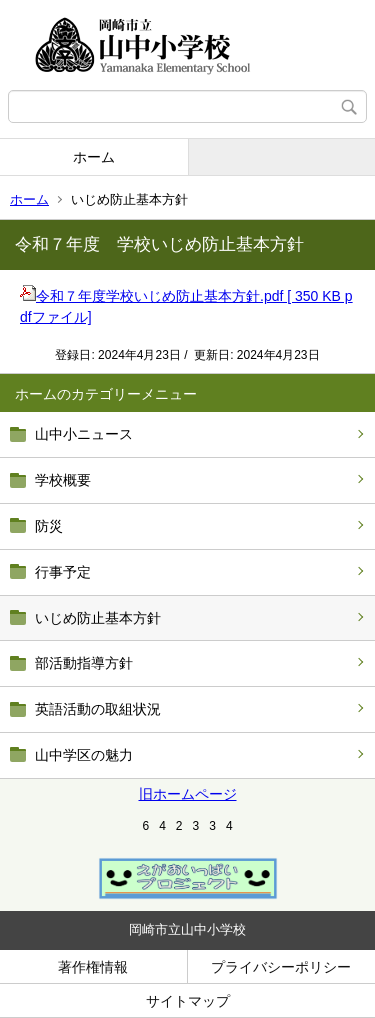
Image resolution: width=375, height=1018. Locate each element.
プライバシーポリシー (281, 967)
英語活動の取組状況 (98, 709)
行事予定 (63, 572)
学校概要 (63, 480)
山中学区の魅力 (84, 755)
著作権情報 (93, 967)
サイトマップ (188, 1001)
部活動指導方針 (84, 663)
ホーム (94, 157)
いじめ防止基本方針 (98, 618)
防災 (49, 526)
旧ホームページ (188, 794)
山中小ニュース (84, 434)
